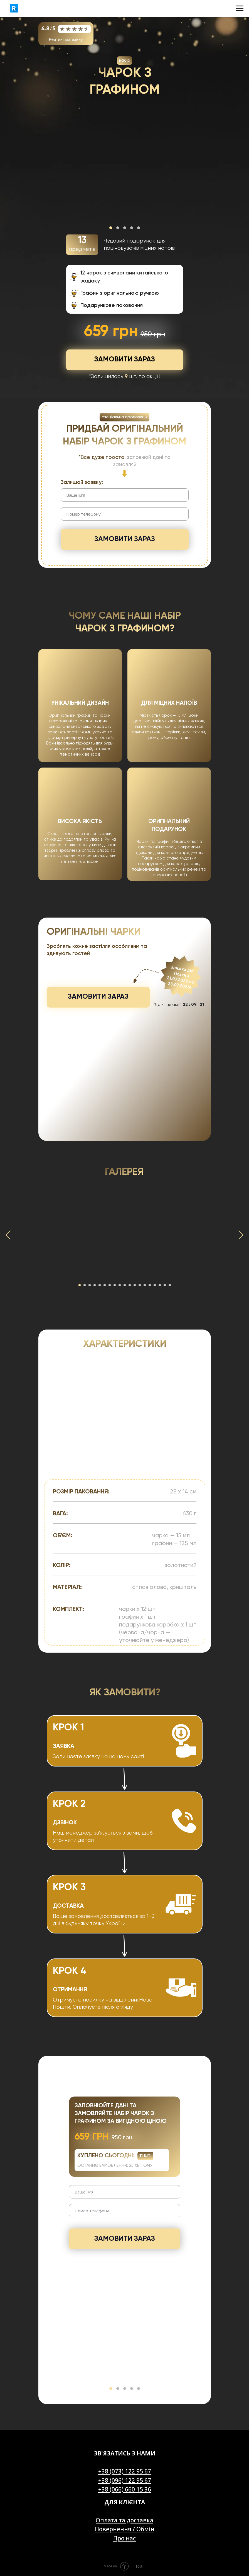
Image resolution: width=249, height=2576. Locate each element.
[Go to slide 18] (165, 1285)
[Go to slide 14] (145, 1285)
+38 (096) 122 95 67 (124, 2480)
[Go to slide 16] (155, 1285)
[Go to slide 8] (115, 1285)
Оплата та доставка (124, 2520)
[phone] (125, 514)
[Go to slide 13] (140, 1285)
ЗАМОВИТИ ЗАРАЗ (124, 539)
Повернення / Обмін (124, 2529)
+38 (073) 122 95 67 (124, 2471)
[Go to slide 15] (150, 1285)
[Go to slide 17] (160, 1285)
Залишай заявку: (82, 482)
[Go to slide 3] (89, 1285)
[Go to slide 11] (130, 1285)
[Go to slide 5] (99, 1285)
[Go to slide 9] (120, 1285)
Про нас (124, 2538)
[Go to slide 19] (170, 1285)
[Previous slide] (8, 1234)
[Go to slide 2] (84, 1285)
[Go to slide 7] (110, 1285)
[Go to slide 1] (79, 1285)
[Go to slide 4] (94, 1285)
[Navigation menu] (239, 8)
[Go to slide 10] (125, 1285)
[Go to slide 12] (135, 1285)
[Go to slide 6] (104, 1285)
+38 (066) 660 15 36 (124, 2489)
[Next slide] (240, 1234)
